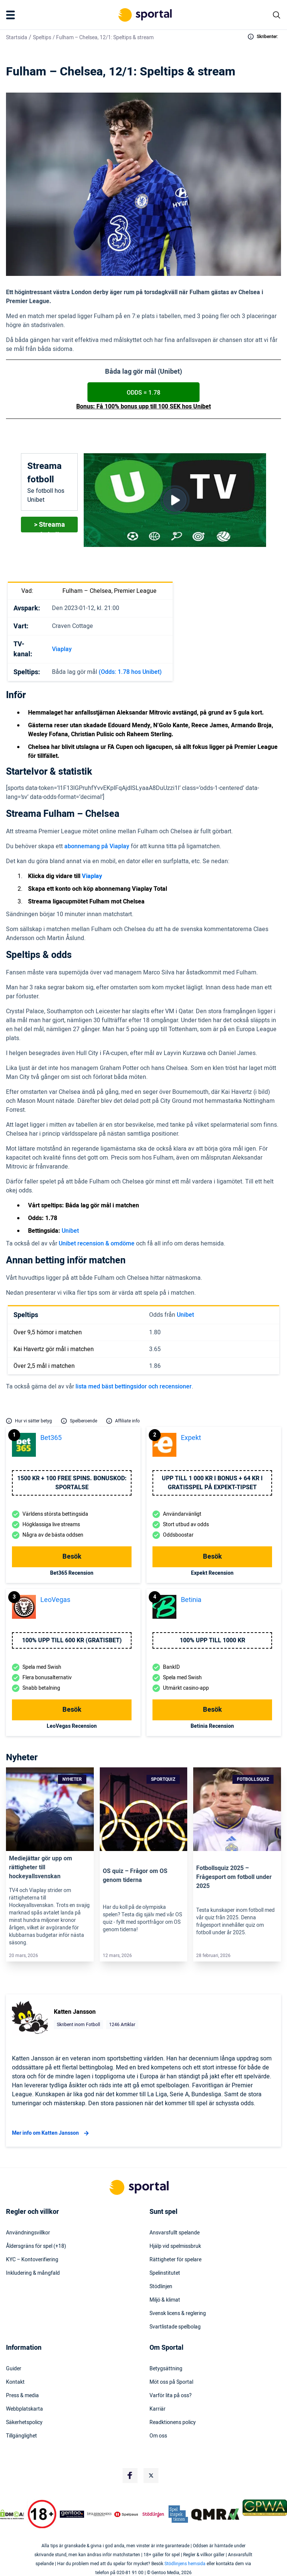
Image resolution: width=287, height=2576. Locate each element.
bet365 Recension (71, 1573)
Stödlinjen (160, 2286)
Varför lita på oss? (170, 2395)
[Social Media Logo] (130, 2475)
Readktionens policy (172, 2422)
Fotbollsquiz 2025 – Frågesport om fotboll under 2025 (234, 1877)
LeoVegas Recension (72, 1726)
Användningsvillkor (28, 2233)
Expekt (191, 1438)
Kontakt (15, 2382)
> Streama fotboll (49, 526)
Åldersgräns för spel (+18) (36, 2246)
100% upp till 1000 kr (212, 1640)
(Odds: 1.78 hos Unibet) (130, 672)
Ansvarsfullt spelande (174, 2233)
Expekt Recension (212, 1573)
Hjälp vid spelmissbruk (175, 2246)
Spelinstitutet (164, 2273)
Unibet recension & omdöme (97, 1243)
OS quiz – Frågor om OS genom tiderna (135, 1876)
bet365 (51, 1438)
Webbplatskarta (24, 2409)
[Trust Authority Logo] (72, 2514)
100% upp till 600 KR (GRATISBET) (72, 1640)
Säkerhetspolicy (24, 2422)
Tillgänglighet (21, 2436)
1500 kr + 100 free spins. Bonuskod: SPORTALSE (72, 1483)
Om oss (158, 2436)
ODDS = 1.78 (143, 392)
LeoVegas (55, 1600)
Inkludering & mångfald (33, 2273)
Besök (71, 1557)
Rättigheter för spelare (175, 2260)
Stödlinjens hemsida (185, 2563)
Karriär (157, 2409)
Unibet (70, 1230)
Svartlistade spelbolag (175, 2327)
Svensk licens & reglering (177, 2313)
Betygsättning (165, 2369)
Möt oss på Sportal (171, 2382)
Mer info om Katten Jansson (51, 2133)
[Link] (50, 1809)
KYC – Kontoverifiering (32, 2260)
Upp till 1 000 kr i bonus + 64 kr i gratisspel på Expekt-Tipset (212, 1483)
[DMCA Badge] (12, 2514)
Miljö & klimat (164, 2300)
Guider (13, 2369)
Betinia (191, 1600)
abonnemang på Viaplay (96, 846)
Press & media (22, 2395)
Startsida (16, 37)
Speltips (42, 37)
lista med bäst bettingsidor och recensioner (133, 1386)
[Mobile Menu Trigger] (12, 14)
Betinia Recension (212, 1726)
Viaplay (62, 649)
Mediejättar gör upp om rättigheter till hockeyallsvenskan (40, 1867)
